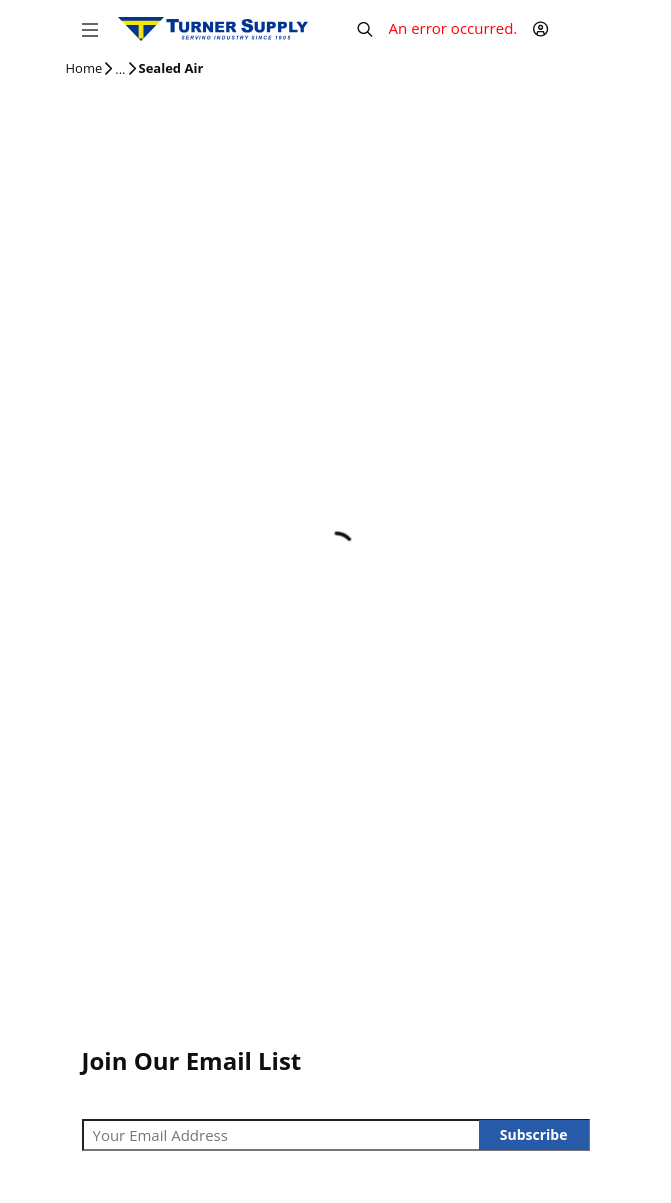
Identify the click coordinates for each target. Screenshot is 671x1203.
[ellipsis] (120, 70)
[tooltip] (120, 70)
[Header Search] (365, 29)
